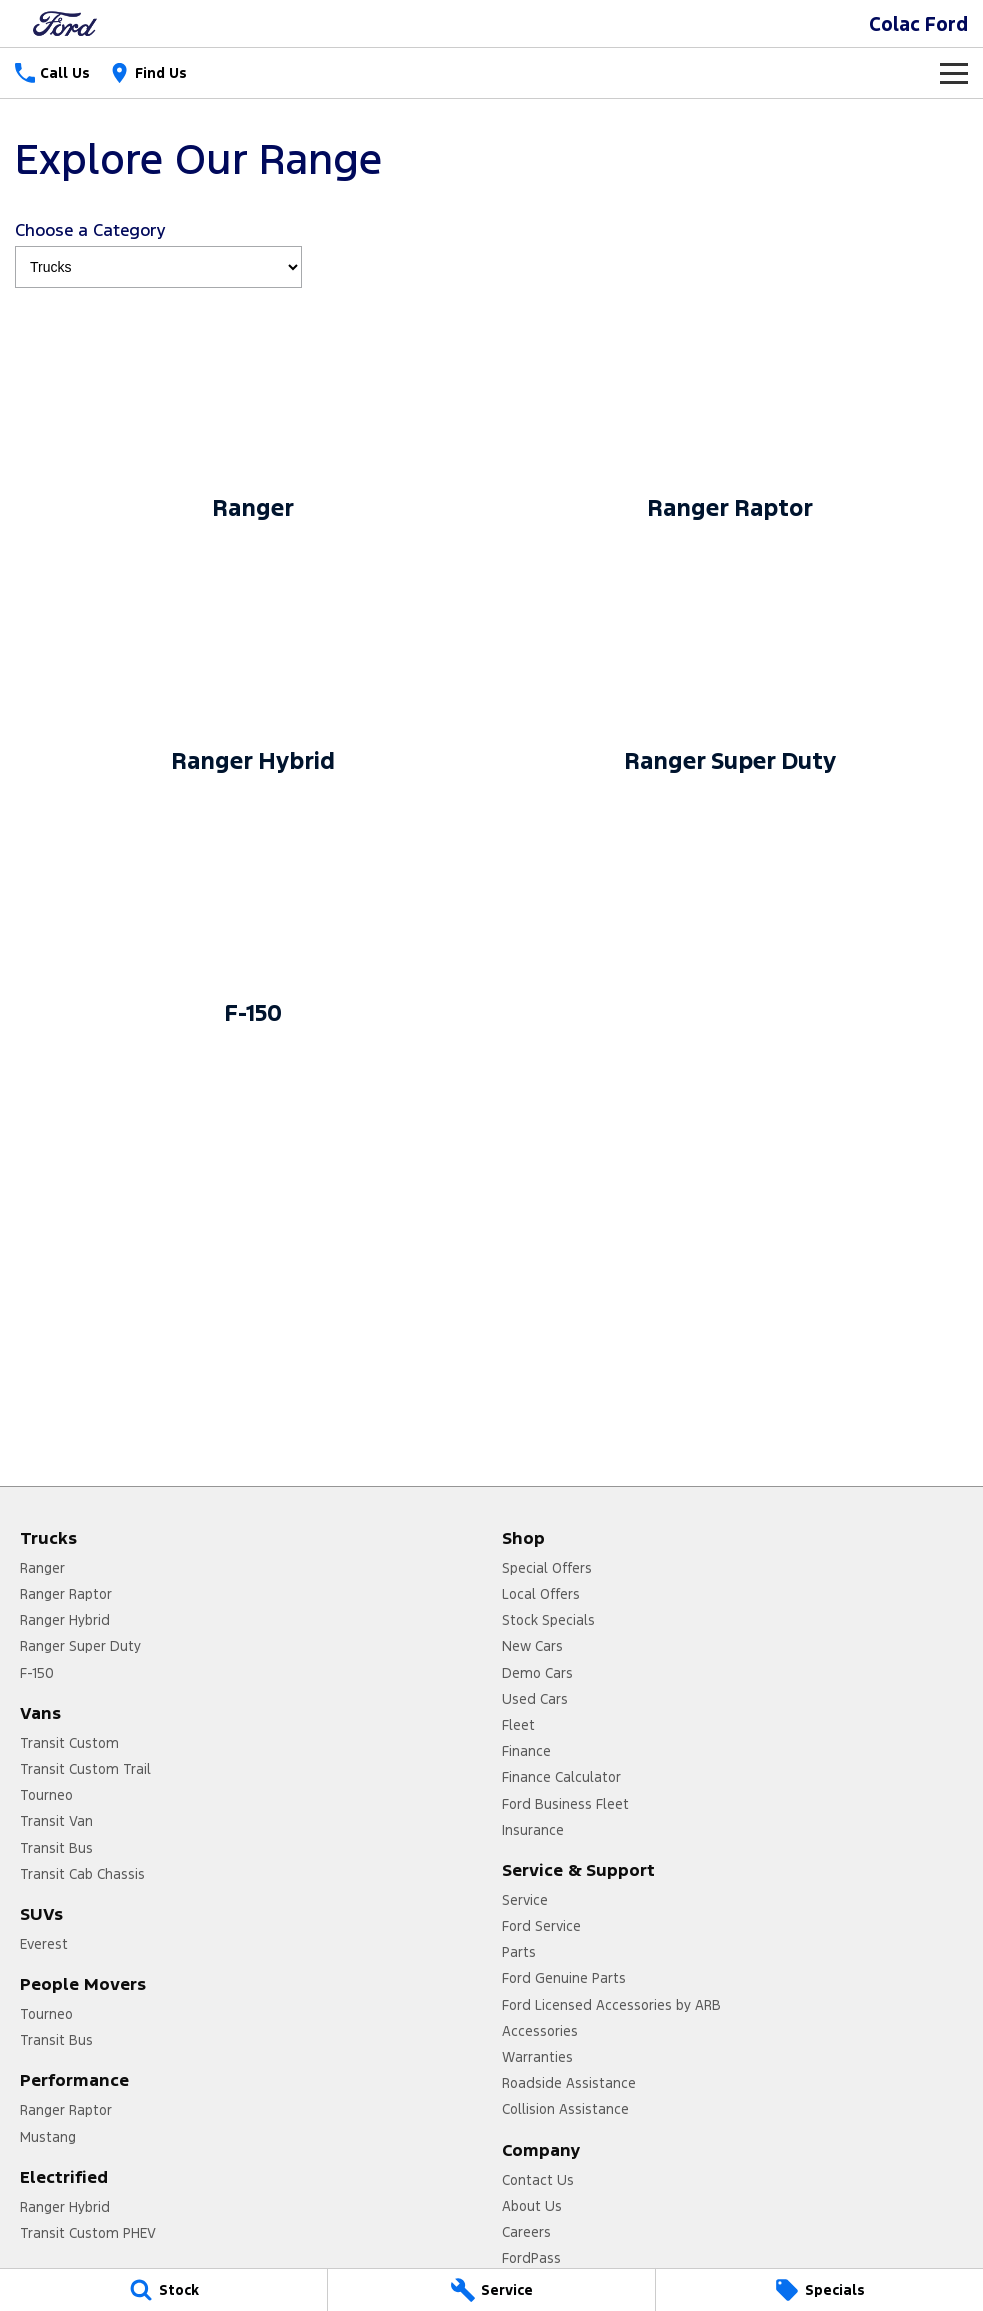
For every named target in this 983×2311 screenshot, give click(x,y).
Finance (526, 1751)
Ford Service (541, 1926)
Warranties (537, 2057)
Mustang (48, 2137)
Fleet (518, 1725)
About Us (532, 2206)
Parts (519, 1952)
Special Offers (547, 1568)
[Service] (491, 2290)
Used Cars (535, 1699)
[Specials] (819, 2290)
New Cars (532, 1646)
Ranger (42, 1568)
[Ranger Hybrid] (253, 667)
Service (525, 1900)
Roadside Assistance (569, 2083)
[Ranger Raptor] (730, 414)
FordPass (531, 2258)
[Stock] (163, 2290)
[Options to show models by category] (158, 267)
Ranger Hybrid (65, 1620)
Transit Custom (69, 1743)
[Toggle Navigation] (954, 73)
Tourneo (46, 1795)
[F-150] (253, 919)
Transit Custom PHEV (88, 2233)
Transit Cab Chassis (82, 1874)
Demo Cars (537, 1673)
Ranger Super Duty (80, 1646)
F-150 (37, 1673)
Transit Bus (56, 1848)
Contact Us (538, 2180)
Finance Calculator (561, 1777)
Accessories (540, 2031)
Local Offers (541, 1594)
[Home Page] (65, 23)
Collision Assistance (565, 2109)
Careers (526, 2232)
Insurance (533, 1830)
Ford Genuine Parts (564, 1978)
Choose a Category (158, 253)
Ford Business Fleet (565, 1804)
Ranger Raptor (66, 1594)
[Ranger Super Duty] (730, 667)
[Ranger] (253, 414)
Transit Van (56, 1821)
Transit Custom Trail (85, 1769)
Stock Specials (548, 1620)
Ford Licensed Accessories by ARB (611, 2005)
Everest (44, 1944)
